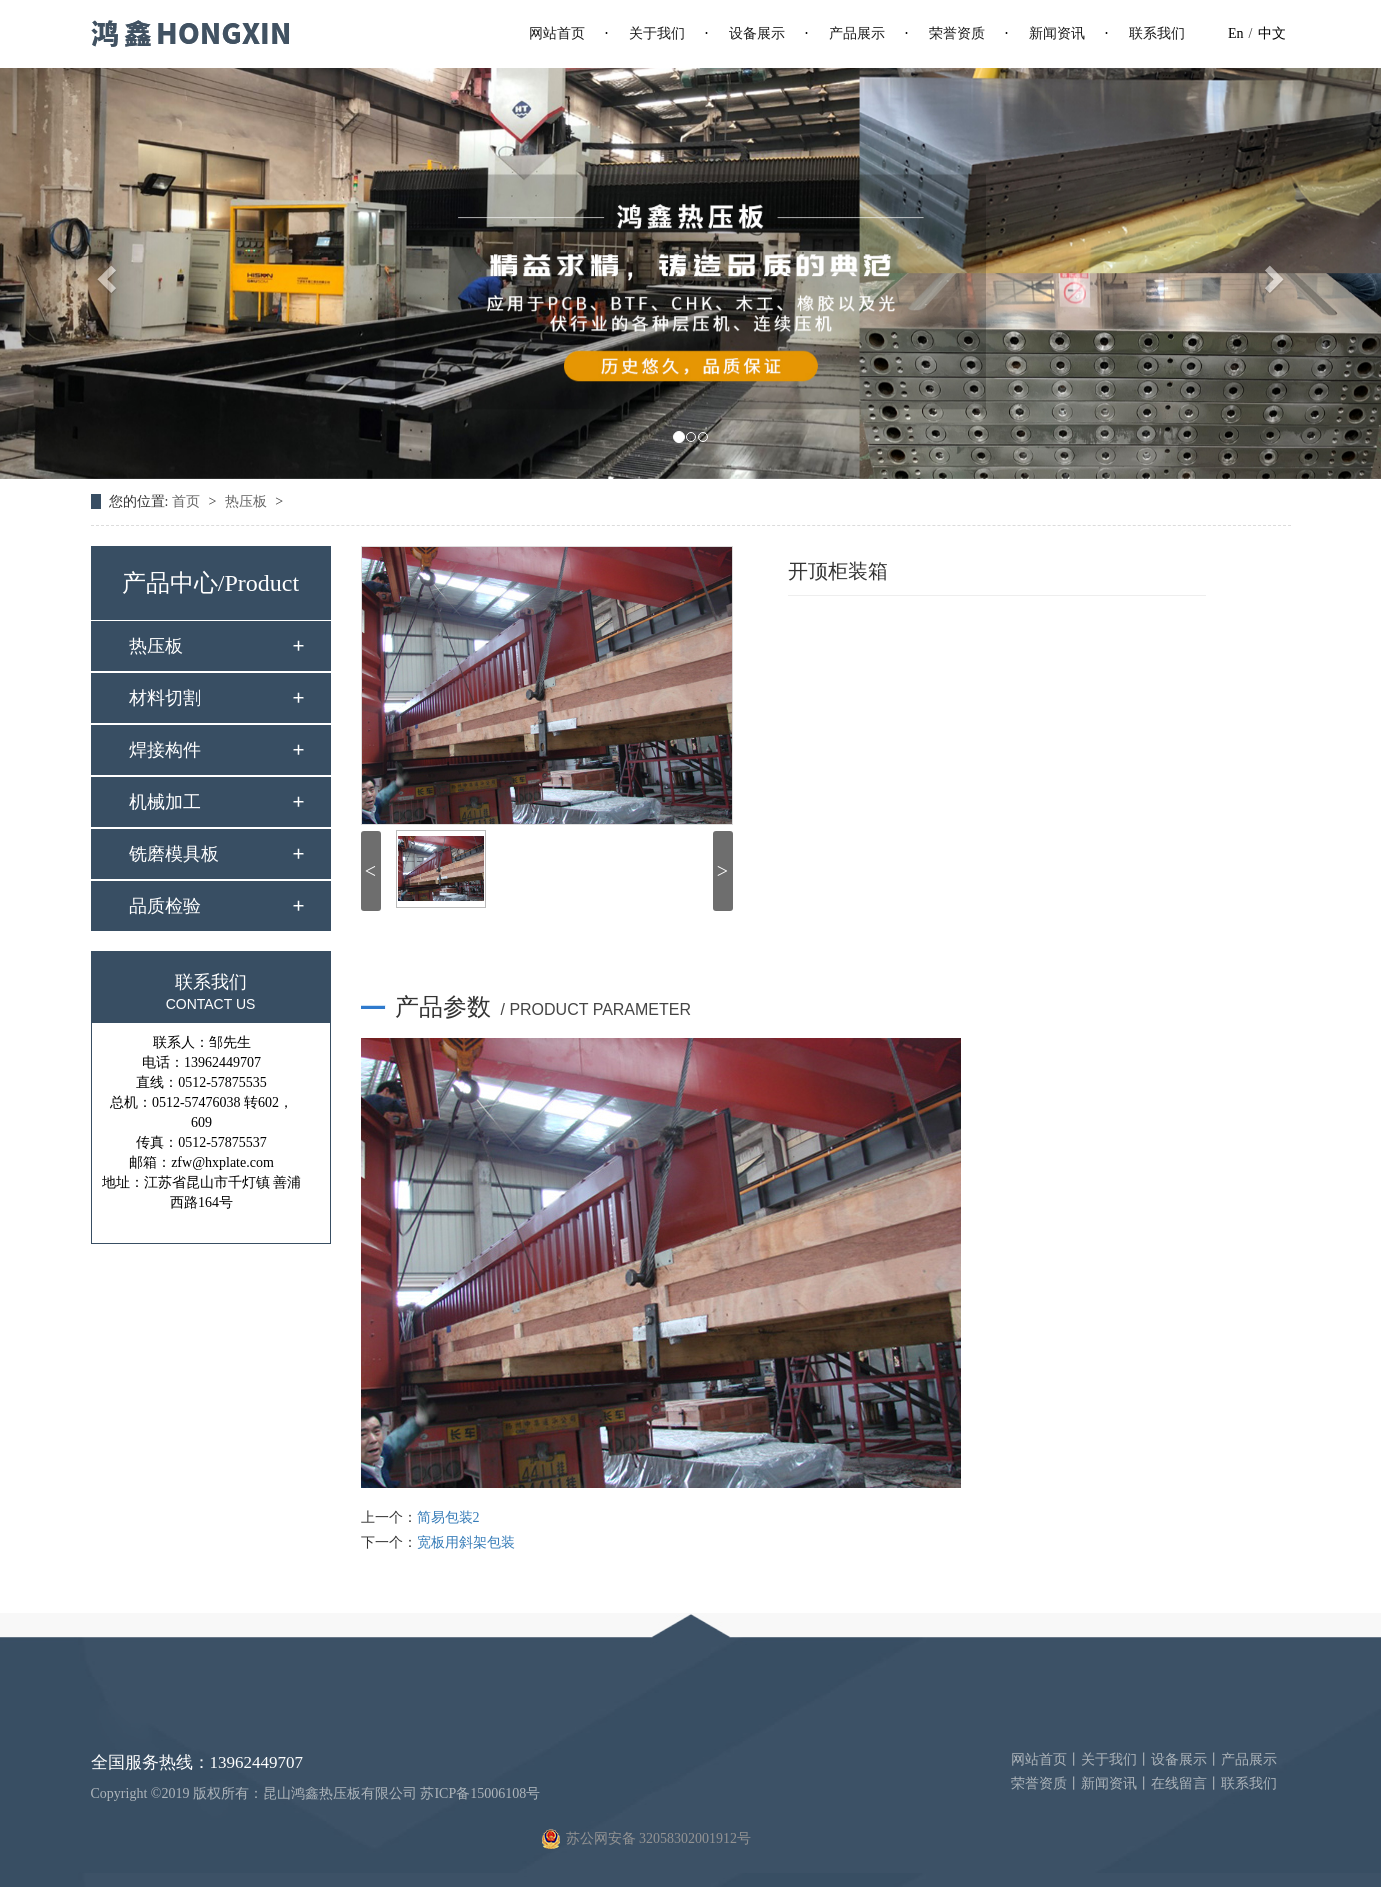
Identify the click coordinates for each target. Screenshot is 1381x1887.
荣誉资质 (957, 33)
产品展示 (857, 33)
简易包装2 (448, 1517)
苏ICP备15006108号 (480, 1793)
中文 (1272, 33)
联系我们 (1157, 33)
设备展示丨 (1186, 1759)
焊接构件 (165, 750)
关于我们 (657, 33)
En (1236, 33)
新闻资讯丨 (1116, 1783)
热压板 (248, 501)
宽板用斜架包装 (466, 1542)
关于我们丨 (1116, 1759)
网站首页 (557, 33)
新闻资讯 (1057, 33)
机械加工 (165, 802)
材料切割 (165, 698)
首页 (188, 501)
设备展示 (757, 33)
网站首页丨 (1046, 1759)
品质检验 (165, 906)
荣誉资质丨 (1046, 1783)
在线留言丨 (1186, 1783)
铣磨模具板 (174, 854)
